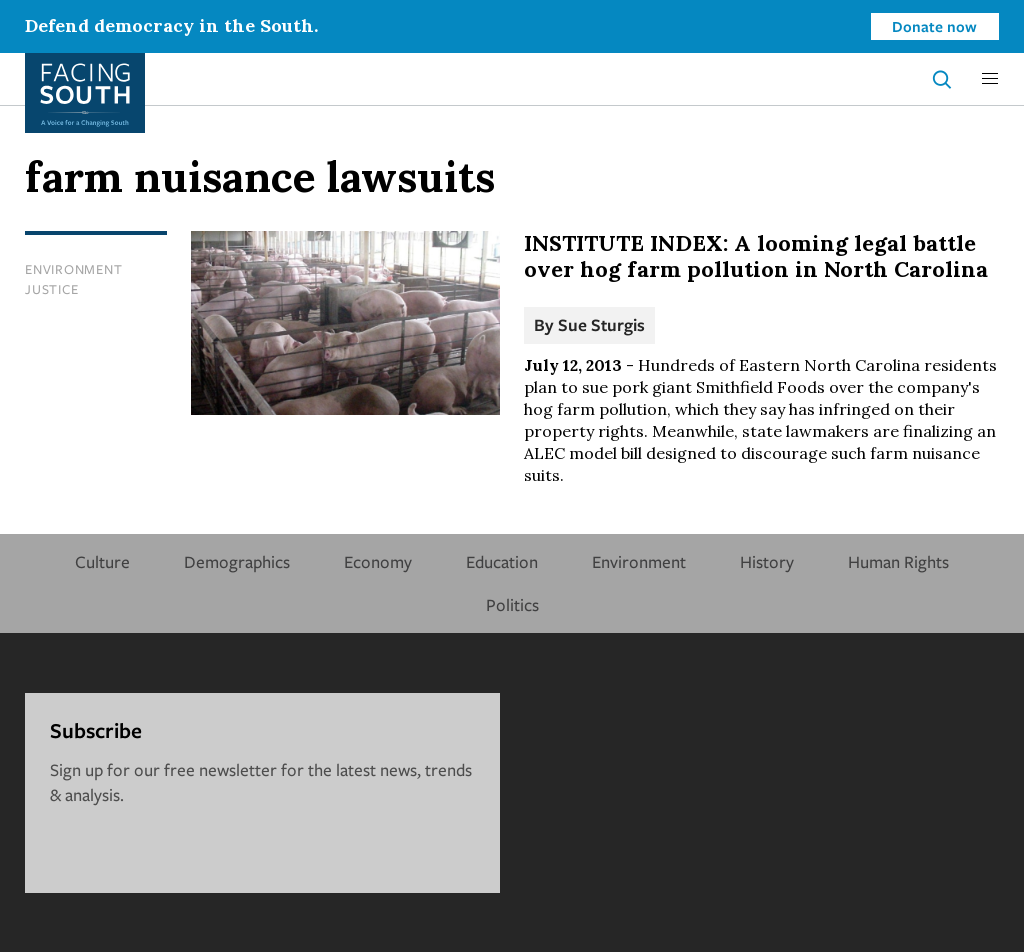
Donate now (934, 26)
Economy (378, 561)
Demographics (237, 561)
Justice (51, 289)
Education (502, 561)
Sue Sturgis (601, 324)
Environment (73, 269)
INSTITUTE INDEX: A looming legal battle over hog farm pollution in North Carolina (756, 256)
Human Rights (898, 561)
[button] (990, 79)
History (767, 561)
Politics (512, 604)
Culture (102, 561)
